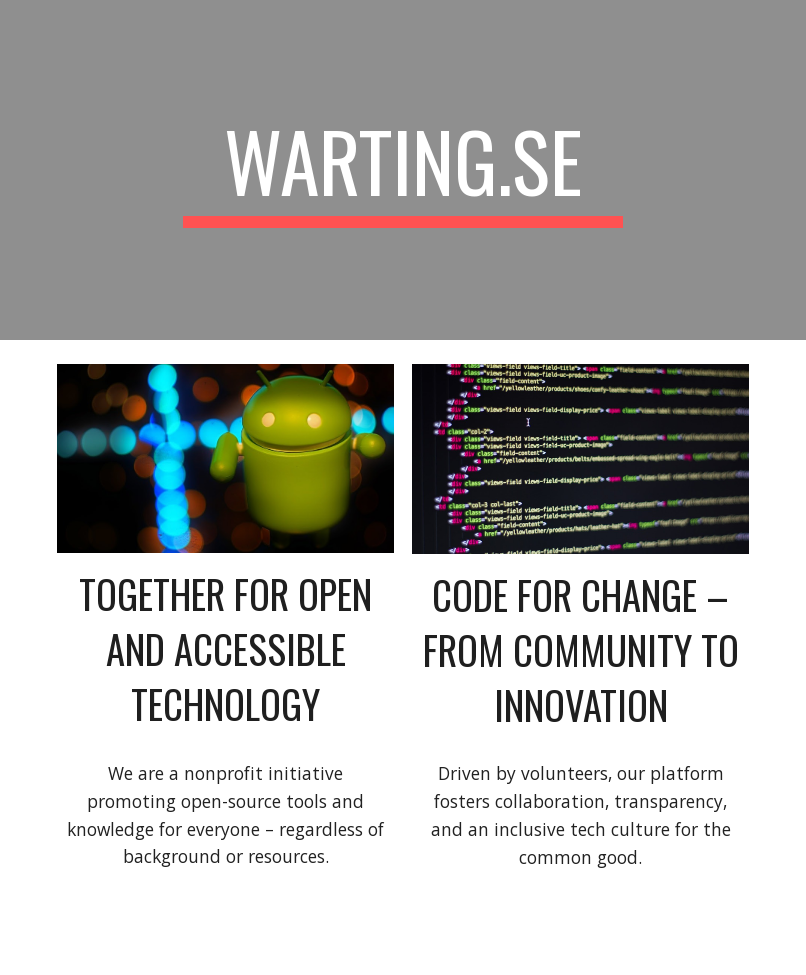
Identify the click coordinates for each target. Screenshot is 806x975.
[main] (403, 170)
